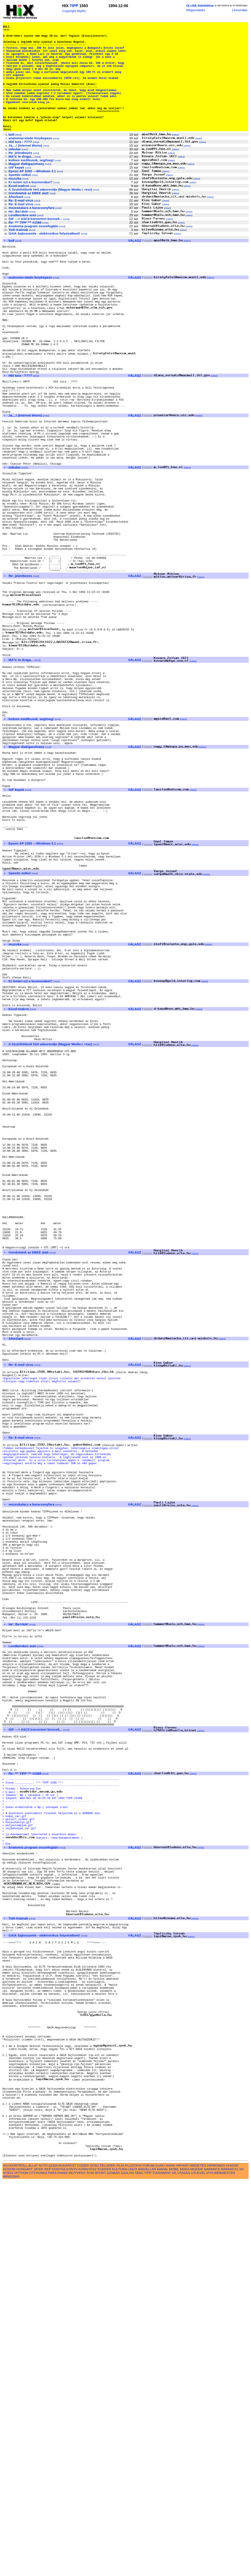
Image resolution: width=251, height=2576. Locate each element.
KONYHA (58, 2564)
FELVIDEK (107, 2560)
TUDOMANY (161, 2567)
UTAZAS (183, 2567)
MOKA (184, 2564)
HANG (170, 2560)
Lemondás (239, 10)
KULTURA (119, 2564)
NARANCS (212, 2564)
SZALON (127, 2567)
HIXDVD (232, 2560)
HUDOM (9, 2564)
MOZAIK (196, 2564)
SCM (90, 2567)
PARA (52, 2567)
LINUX (132, 2564)
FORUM (148, 2560)
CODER (83, 2560)
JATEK (38, 2564)
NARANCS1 (230, 2564)
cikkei (175, 158)
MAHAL (162, 2564)
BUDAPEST (67, 2560)
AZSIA (53, 2560)
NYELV (8, 2567)
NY (241, 2564)
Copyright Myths (74, 11)
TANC (139, 2567)
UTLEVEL (198, 2567)
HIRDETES (198, 2560)
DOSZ (94, 2560)
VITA (209, 2567)
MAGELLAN (147, 2564)
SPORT (100, 2567)
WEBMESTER (224, 2567)
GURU (160, 2560)
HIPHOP (182, 2560)
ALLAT (33, 2560)
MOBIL (174, 2564)
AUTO (43, 2560)
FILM (120, 2560)
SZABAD (113, 2567)
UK (174, 2567)
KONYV (72, 2564)
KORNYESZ (88, 2564)
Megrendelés (195, 10)
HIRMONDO (216, 2560)
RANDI (63, 2567)
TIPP (74, 6)
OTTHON (21, 2567)
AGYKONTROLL (15, 2560)
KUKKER (104, 2564)
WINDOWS (11, 2571)
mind (18, 158)
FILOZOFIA (133, 2560)
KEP (47, 2564)
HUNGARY (24, 2564)
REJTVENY (77, 2567)
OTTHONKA (38, 2567)
